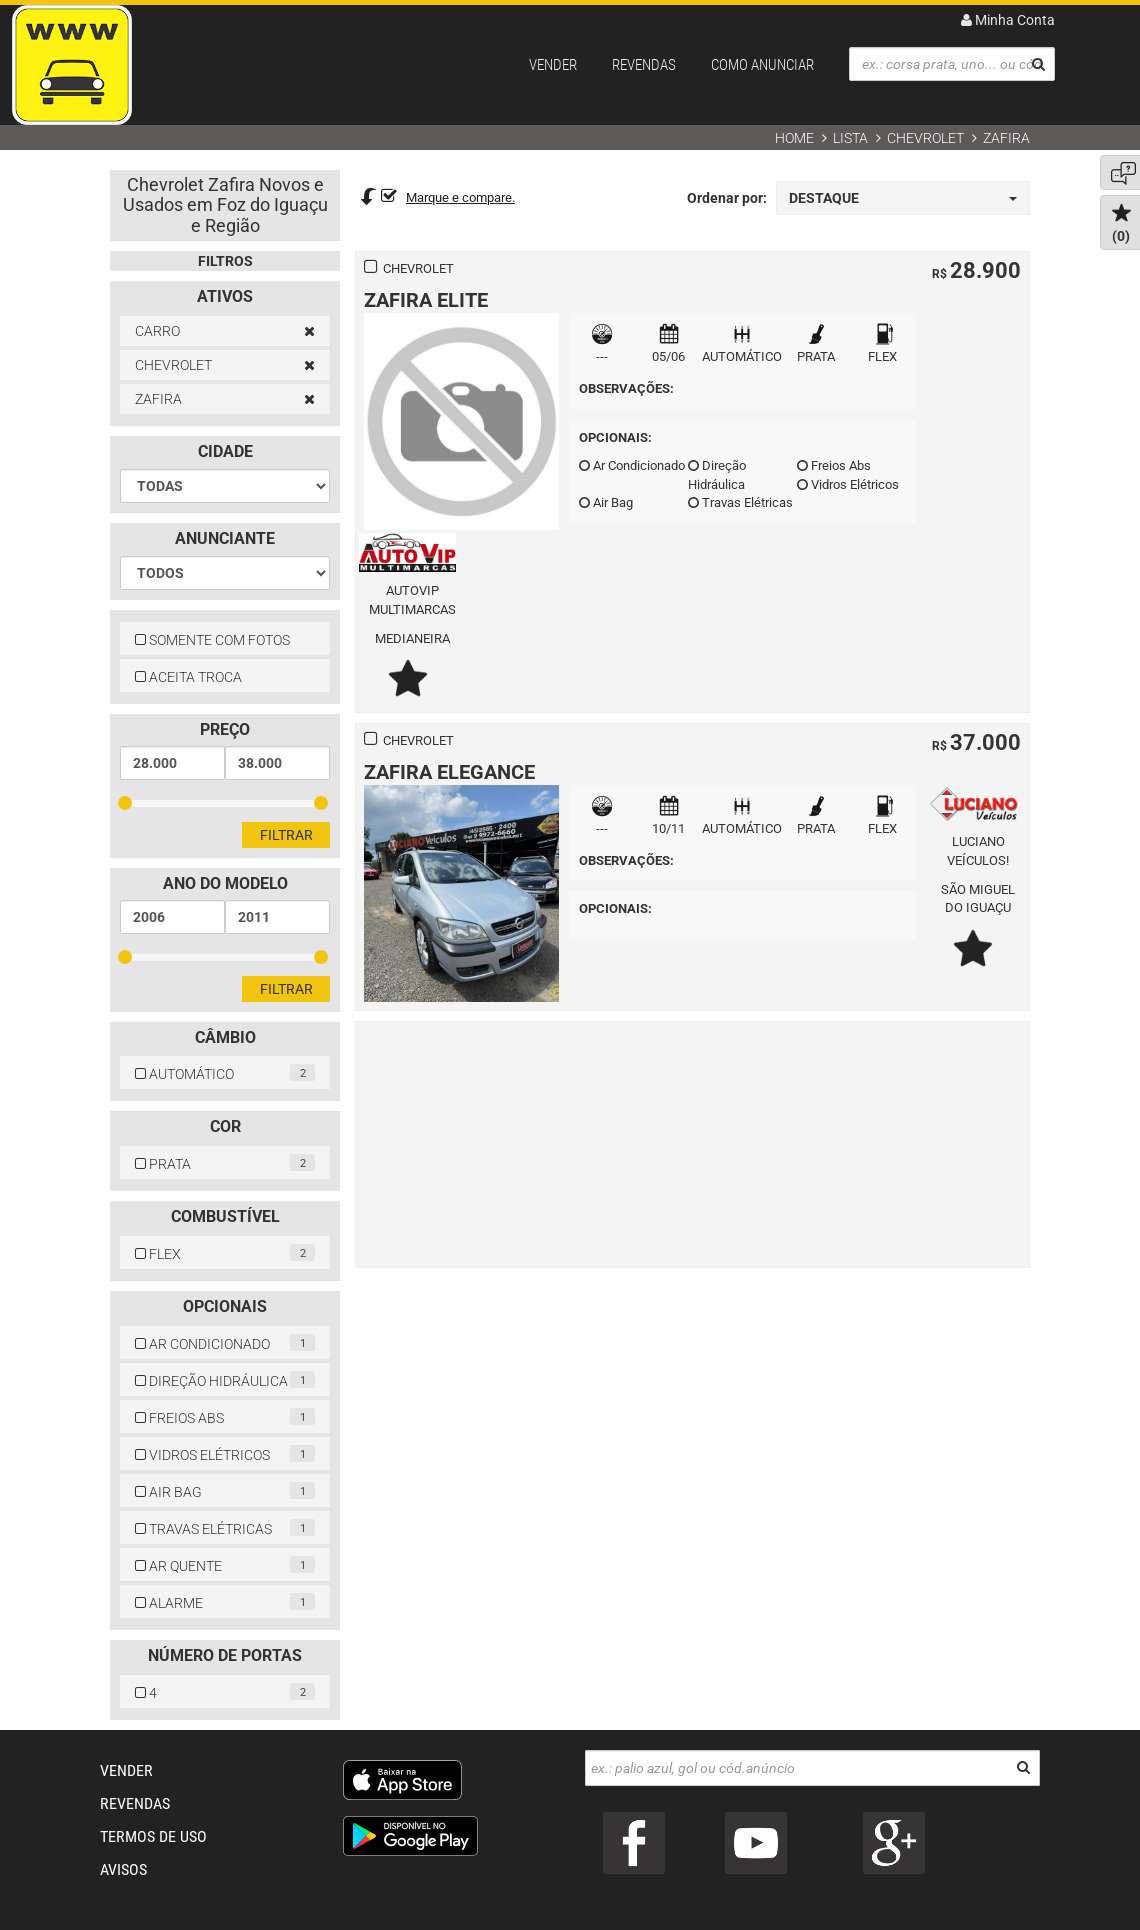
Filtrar (286, 835)
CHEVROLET (925, 138)
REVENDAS (644, 65)
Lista (850, 138)
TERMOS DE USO (153, 1836)
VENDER (553, 65)
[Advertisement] (692, 1142)
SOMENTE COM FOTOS (212, 640)
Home (794, 138)
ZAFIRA (1006, 138)
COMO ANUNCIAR (762, 65)
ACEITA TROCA (188, 677)
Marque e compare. (460, 197)
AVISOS (123, 1869)
